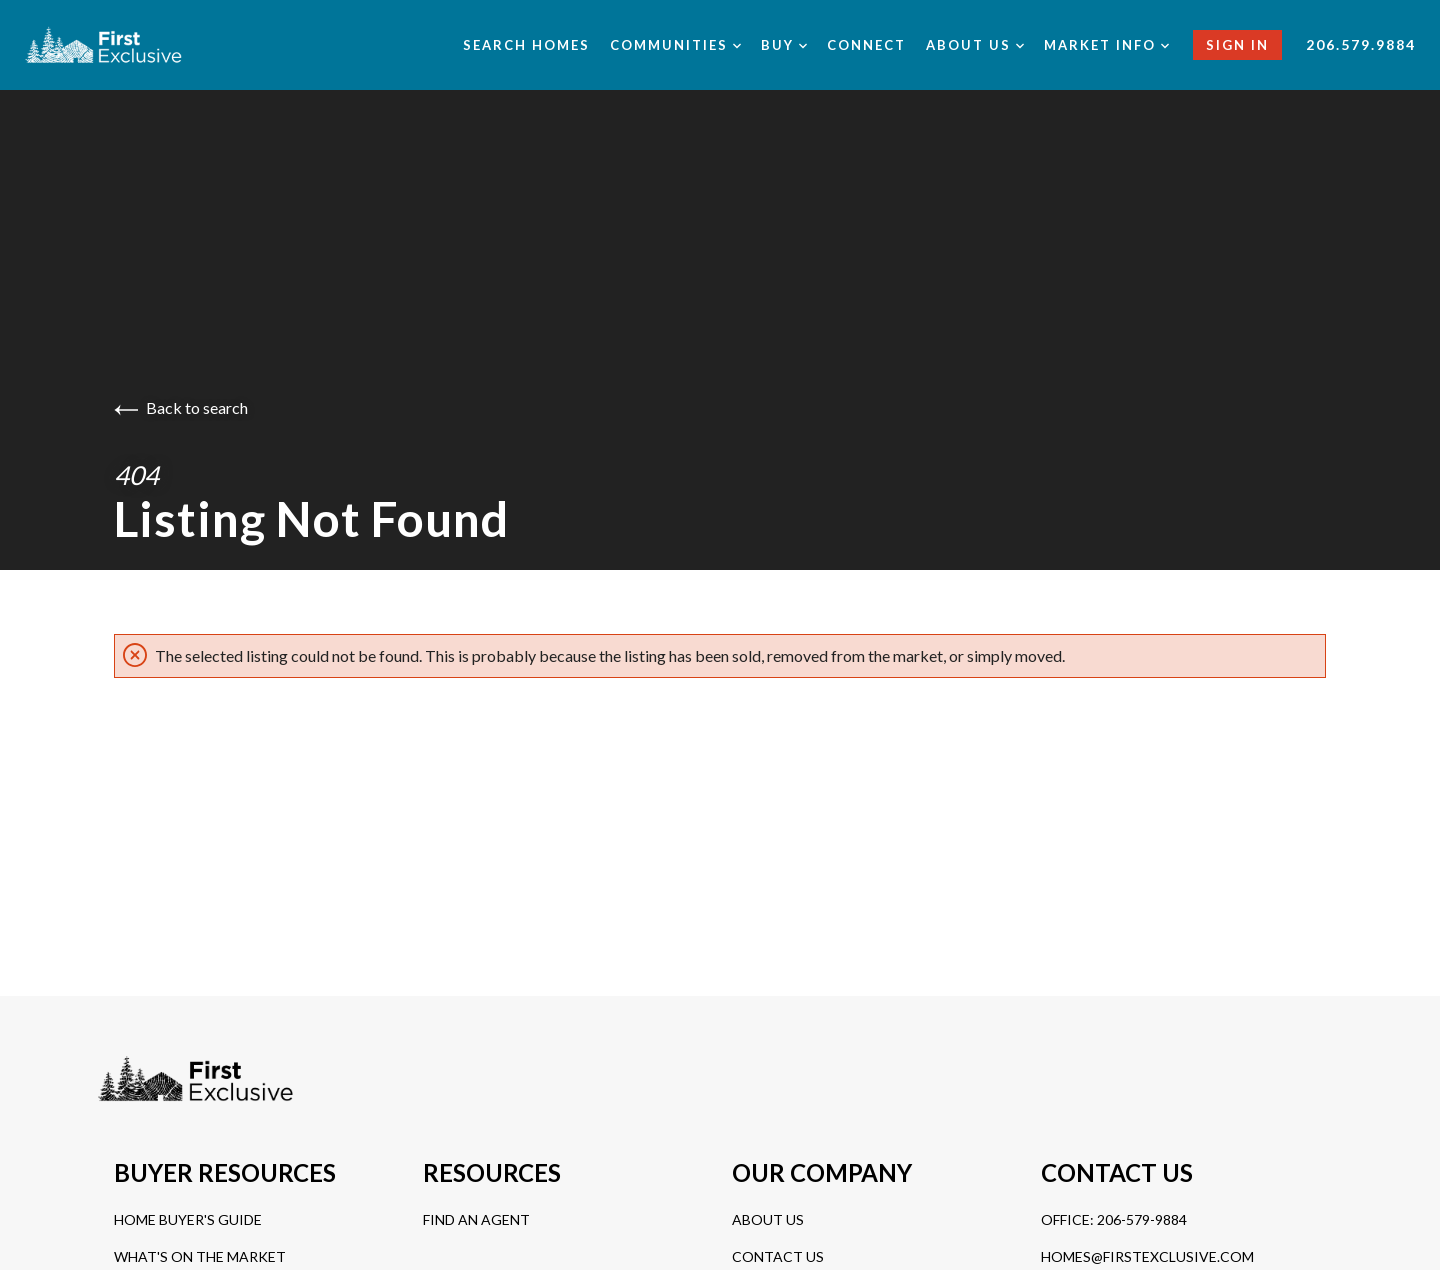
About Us (768, 1219)
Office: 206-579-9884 (1114, 1219)
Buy (784, 45)
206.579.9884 (1361, 44)
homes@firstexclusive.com (1147, 1256)
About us (975, 45)
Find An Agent (476, 1219)
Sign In (1237, 45)
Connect (866, 45)
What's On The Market (200, 1256)
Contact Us (778, 1256)
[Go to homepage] (126, 45)
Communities (675, 45)
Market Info (1106, 45)
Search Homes (526, 45)
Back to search (181, 407)
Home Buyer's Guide (188, 1219)
